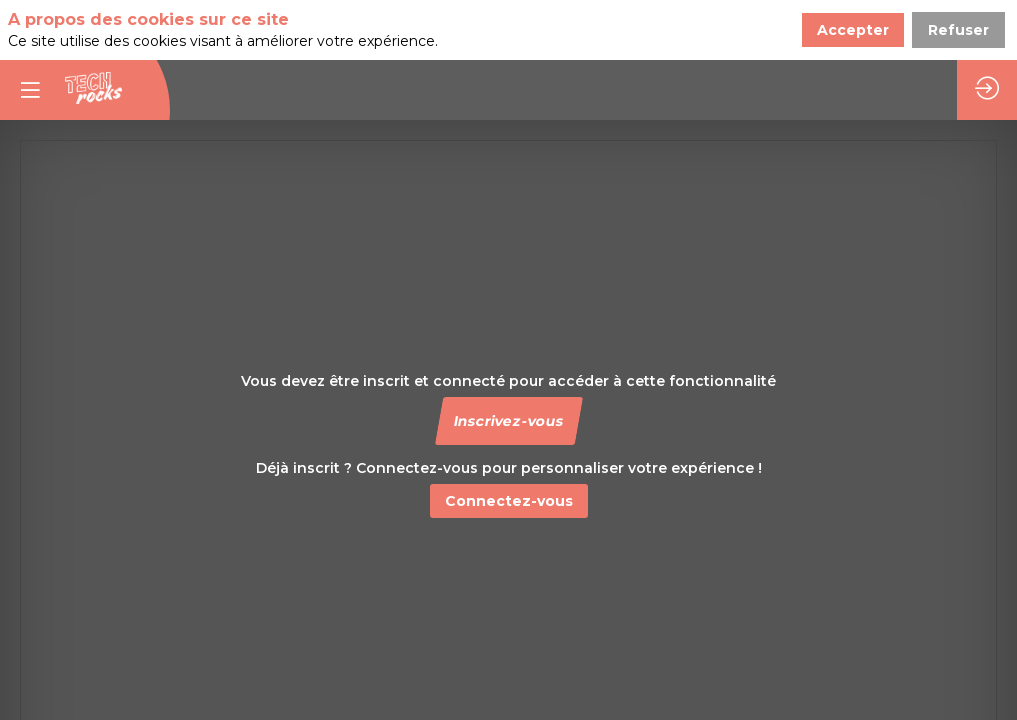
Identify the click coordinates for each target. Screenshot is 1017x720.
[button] (508, 421)
